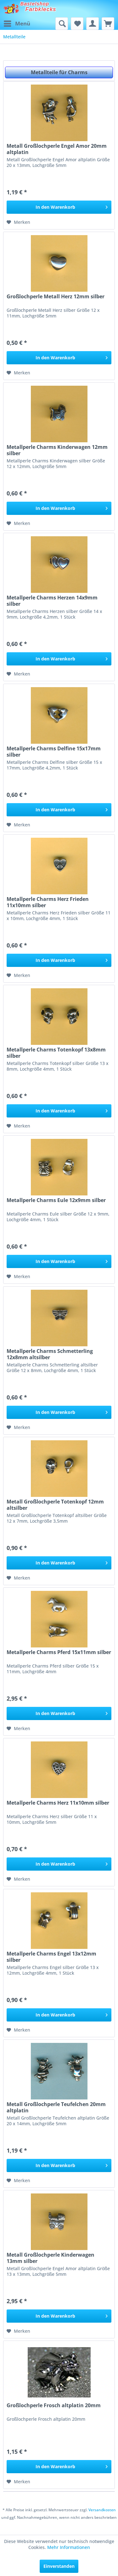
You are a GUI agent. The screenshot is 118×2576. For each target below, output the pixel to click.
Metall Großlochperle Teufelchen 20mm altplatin (56, 2107)
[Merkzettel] (77, 23)
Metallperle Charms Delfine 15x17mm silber (54, 751)
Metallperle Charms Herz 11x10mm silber (58, 1803)
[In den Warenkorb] (59, 207)
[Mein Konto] (92, 23)
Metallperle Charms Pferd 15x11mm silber (59, 1652)
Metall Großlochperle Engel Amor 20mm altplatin (57, 149)
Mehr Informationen (68, 2547)
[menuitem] (16, 23)
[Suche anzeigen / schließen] (61, 23)
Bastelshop (34, 3)
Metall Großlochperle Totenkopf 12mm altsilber (55, 1504)
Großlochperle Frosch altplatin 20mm (54, 2405)
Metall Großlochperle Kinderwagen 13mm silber (50, 2258)
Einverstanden (59, 2566)
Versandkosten (102, 2510)
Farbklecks (40, 9)
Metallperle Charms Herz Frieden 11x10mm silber (48, 902)
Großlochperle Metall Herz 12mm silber (55, 296)
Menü (17, 23)
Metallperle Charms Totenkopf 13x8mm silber (56, 1052)
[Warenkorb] (108, 23)
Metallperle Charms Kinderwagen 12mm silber (57, 450)
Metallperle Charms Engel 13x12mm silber (51, 1956)
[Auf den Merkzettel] (18, 222)
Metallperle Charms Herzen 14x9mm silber (52, 600)
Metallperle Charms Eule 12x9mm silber (56, 1200)
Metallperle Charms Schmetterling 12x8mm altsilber (50, 1354)
